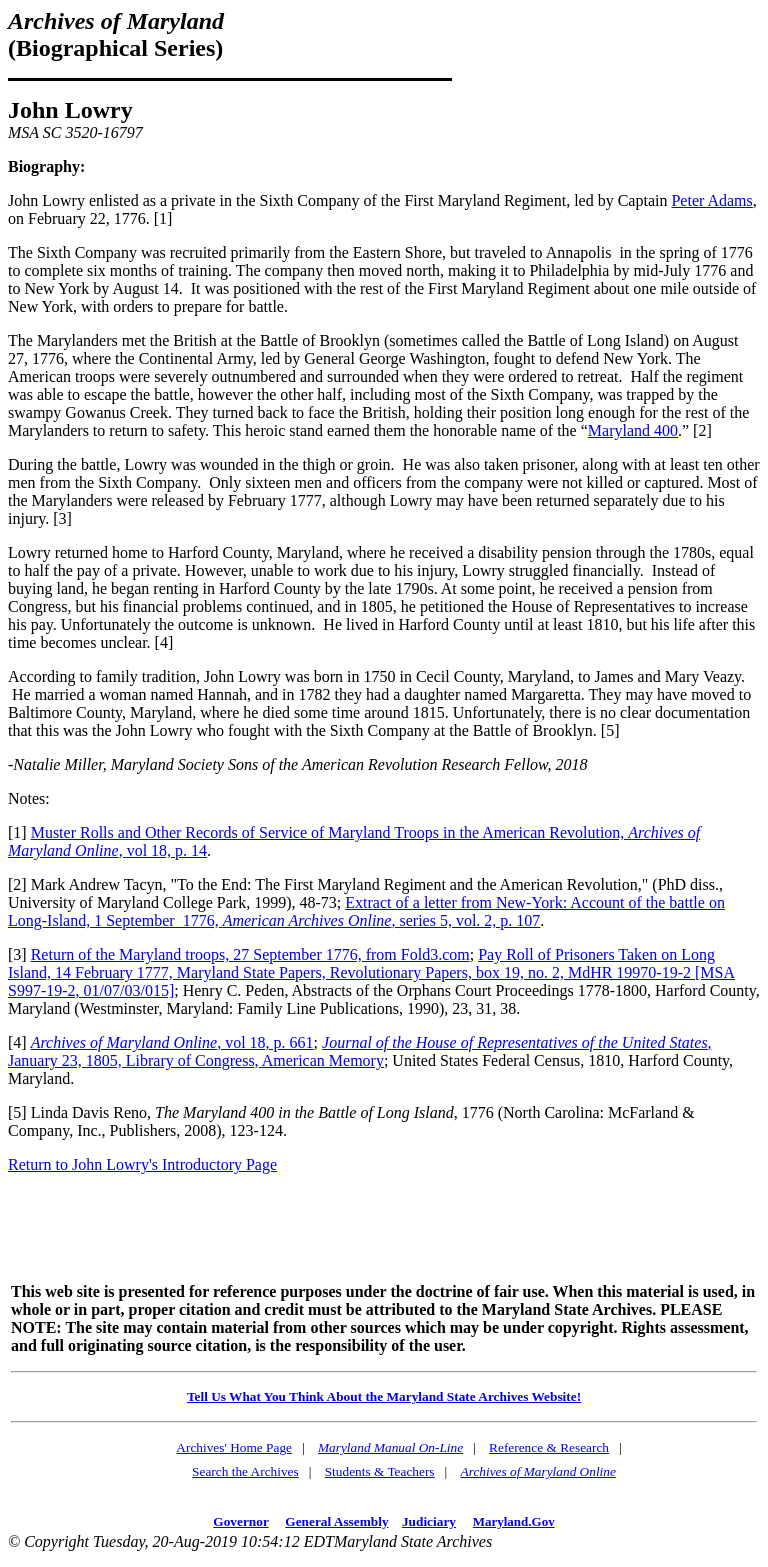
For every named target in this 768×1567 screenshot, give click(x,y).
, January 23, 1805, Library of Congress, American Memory (360, 1051)
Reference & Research (549, 1447)
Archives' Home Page (234, 1447)
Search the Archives (245, 1471)
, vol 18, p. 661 (172, 1042)
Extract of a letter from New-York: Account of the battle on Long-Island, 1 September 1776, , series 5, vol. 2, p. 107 (366, 911)
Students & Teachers (380, 1471)
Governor (240, 1521)
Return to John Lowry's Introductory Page (142, 1164)
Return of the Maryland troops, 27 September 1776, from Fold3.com (250, 954)
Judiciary (429, 1521)
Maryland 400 (633, 430)
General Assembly (336, 1521)
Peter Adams (711, 200)
